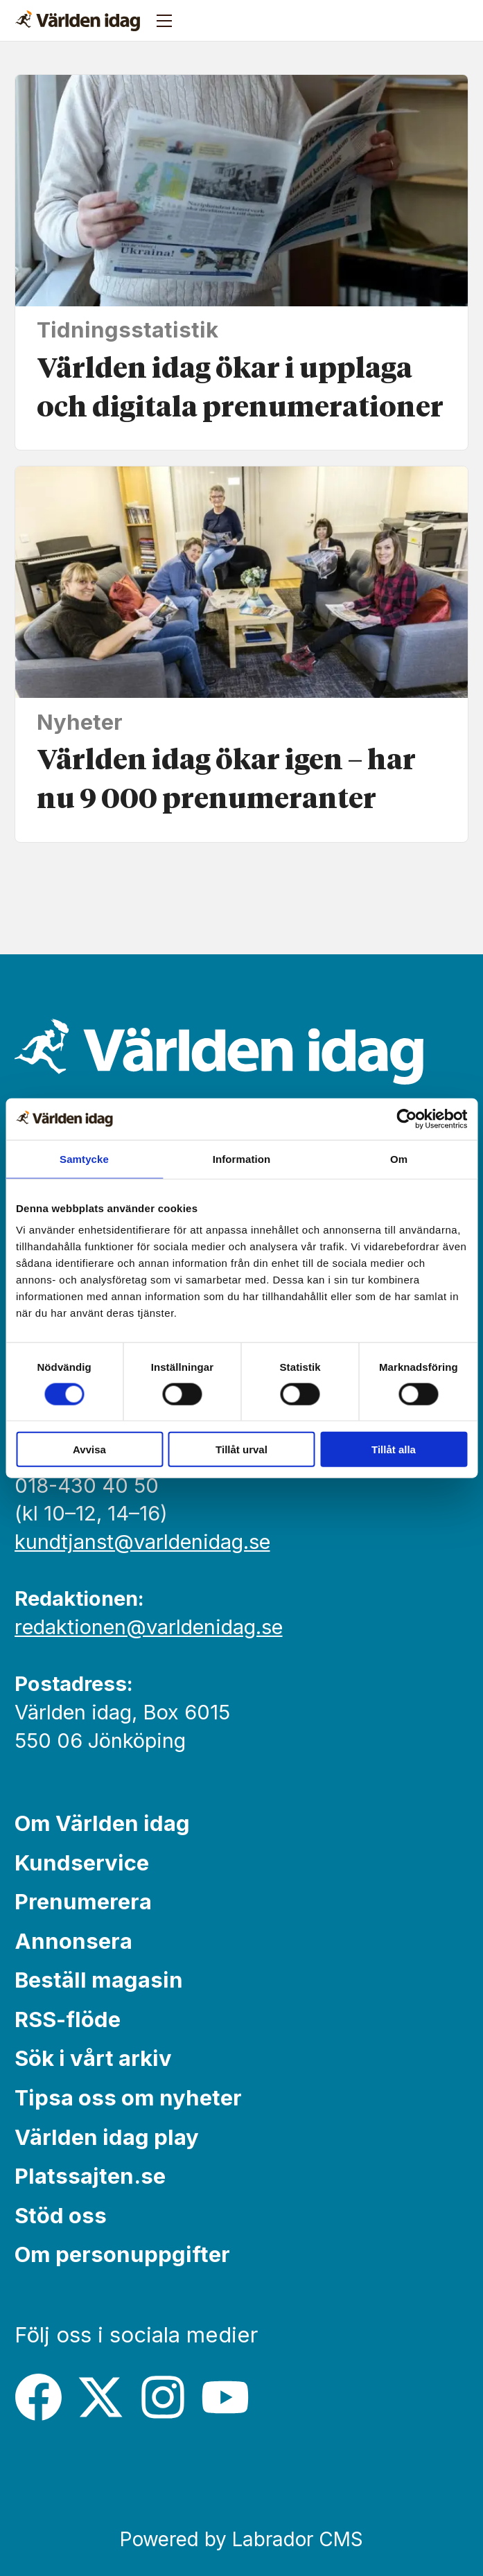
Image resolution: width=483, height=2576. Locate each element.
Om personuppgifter (122, 2254)
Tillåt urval (241, 1449)
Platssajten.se (90, 2176)
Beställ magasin (99, 1979)
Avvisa (89, 1449)
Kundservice (82, 1862)
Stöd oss (61, 2215)
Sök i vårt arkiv (93, 2058)
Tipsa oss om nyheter (128, 2097)
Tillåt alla (393, 1449)
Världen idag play (107, 2137)
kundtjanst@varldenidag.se (142, 1542)
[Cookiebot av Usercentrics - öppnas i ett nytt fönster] (406, 1118)
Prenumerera (83, 1901)
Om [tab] (398, 1158)
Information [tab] (242, 1158)
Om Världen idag (102, 1823)
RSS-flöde (68, 2019)
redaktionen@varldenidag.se (149, 1627)
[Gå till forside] (77, 21)
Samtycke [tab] (84, 1158)
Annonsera (73, 1941)
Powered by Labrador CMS (241, 2539)
